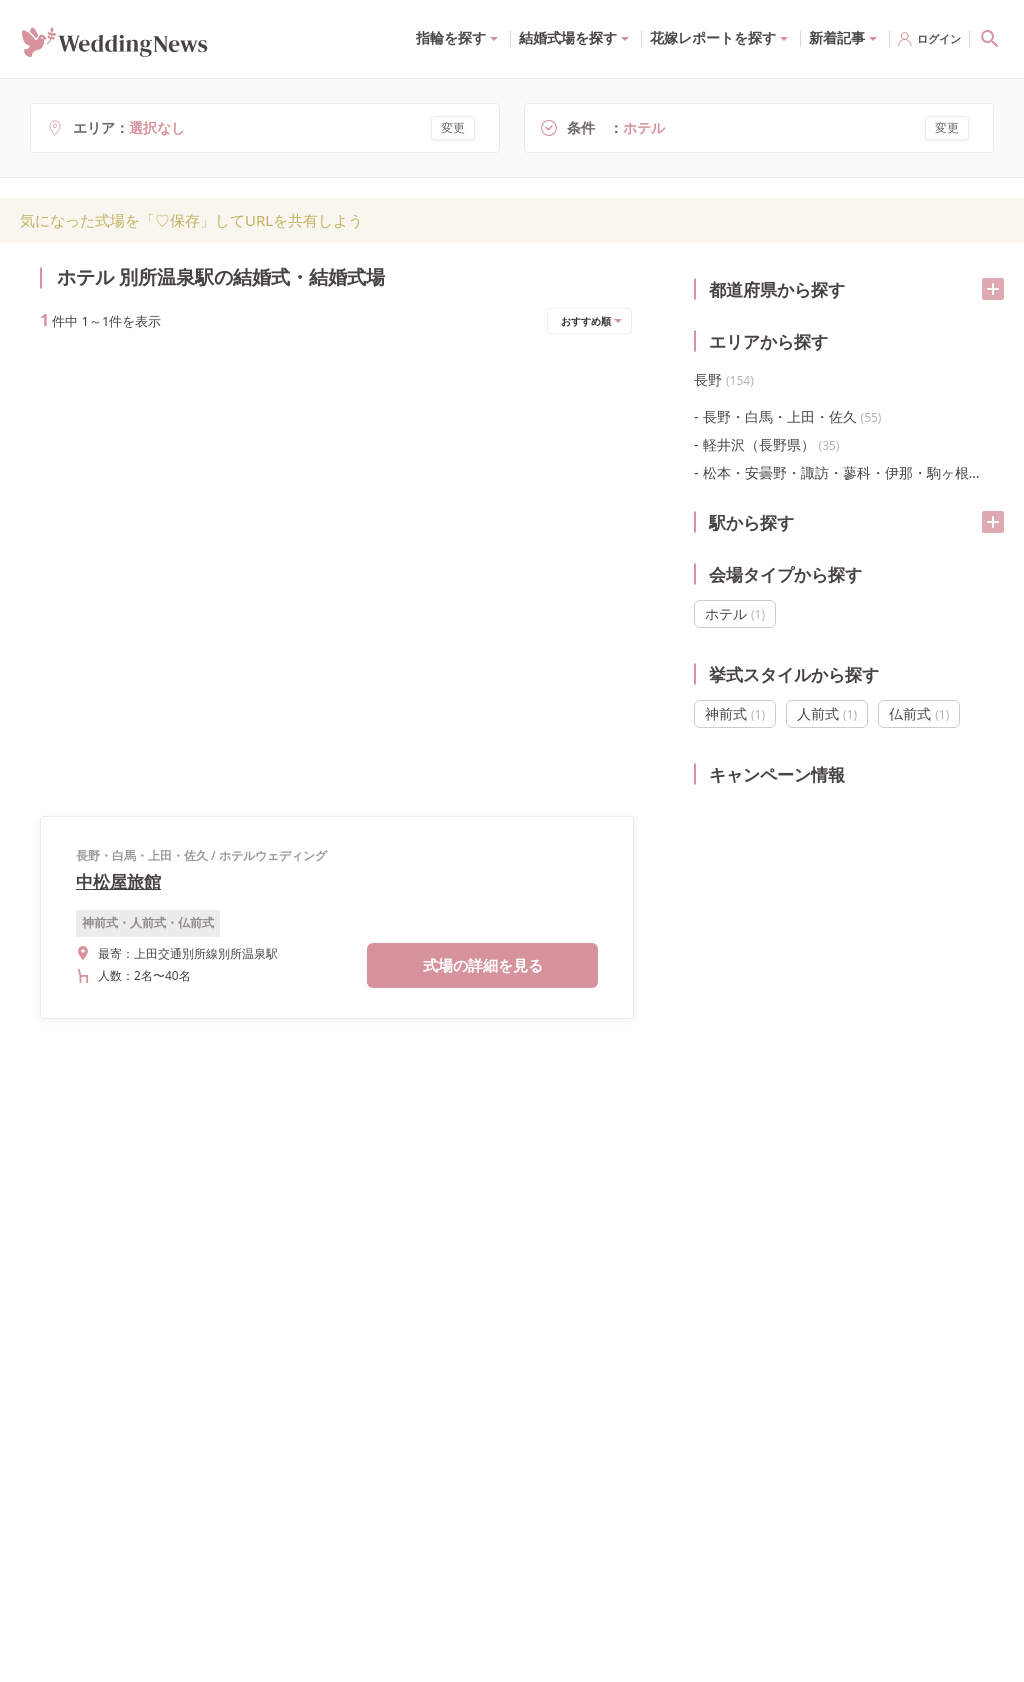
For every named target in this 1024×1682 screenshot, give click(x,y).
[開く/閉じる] (993, 289)
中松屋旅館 (118, 429)
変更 (453, 127)
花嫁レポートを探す (713, 37)
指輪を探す (451, 37)
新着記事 (837, 37)
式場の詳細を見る (483, 513)
